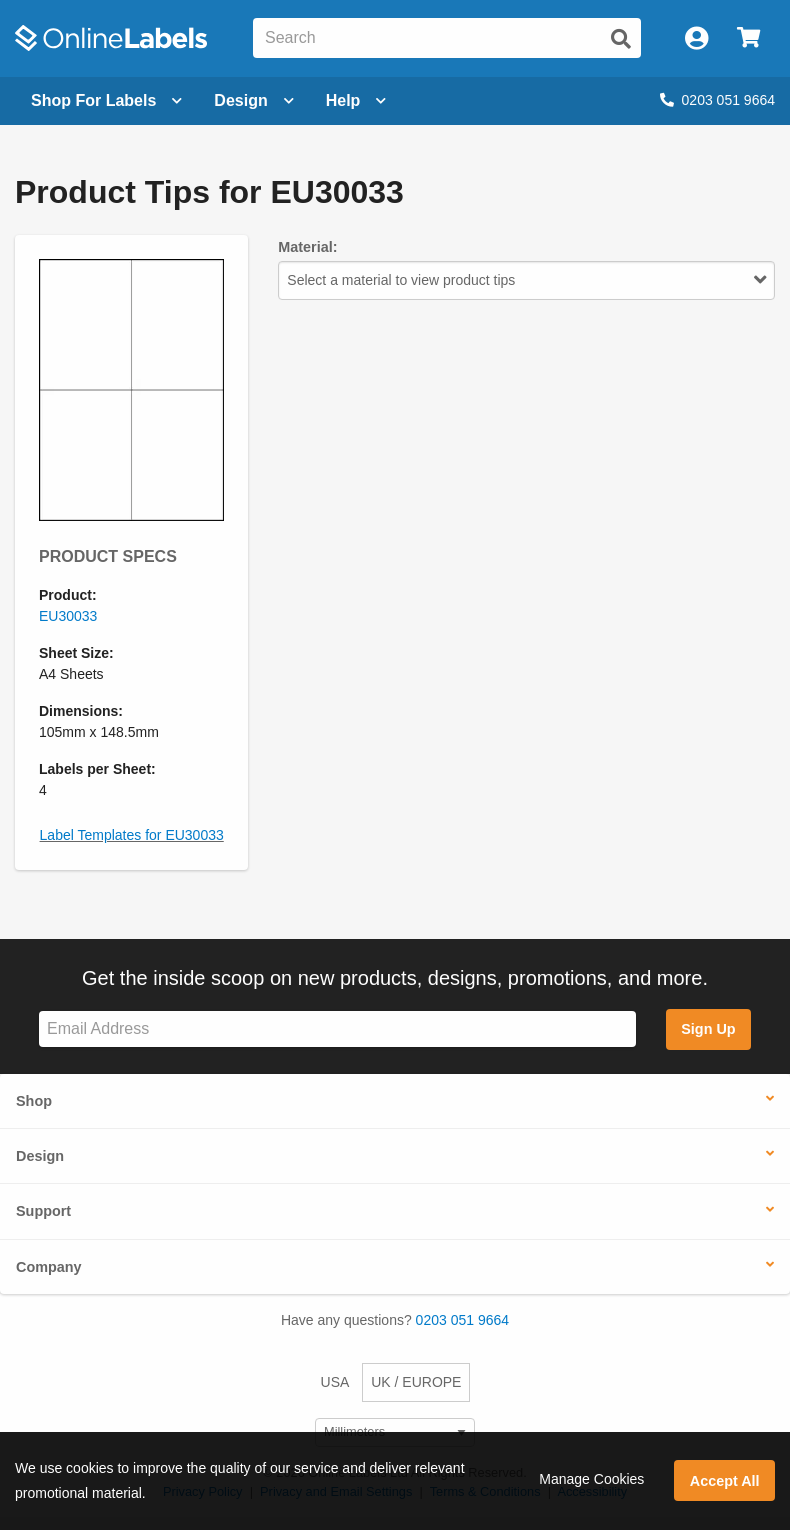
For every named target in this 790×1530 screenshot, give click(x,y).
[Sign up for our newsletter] (337, 1029)
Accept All (725, 1481)
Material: (307, 247)
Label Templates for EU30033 (132, 835)
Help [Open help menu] (356, 100)
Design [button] (40, 1156)
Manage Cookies (591, 1479)
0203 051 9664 (717, 100)
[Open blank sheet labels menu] (106, 101)
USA (335, 1382)
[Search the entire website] (447, 38)
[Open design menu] (253, 101)
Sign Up (708, 1029)
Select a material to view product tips (526, 280)
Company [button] (49, 1267)
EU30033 (68, 616)
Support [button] (43, 1211)
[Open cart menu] (748, 38)
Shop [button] (34, 1101)
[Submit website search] (621, 39)
